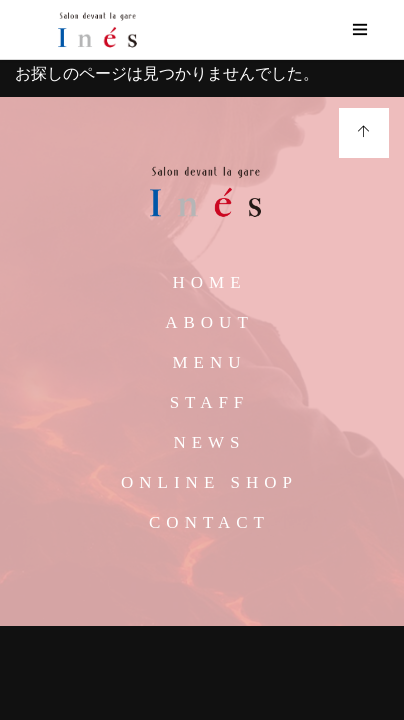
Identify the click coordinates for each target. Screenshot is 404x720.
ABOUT (209, 322)
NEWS (209, 442)
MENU (209, 362)
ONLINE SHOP (209, 482)
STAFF (210, 402)
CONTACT (209, 522)
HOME (209, 282)
